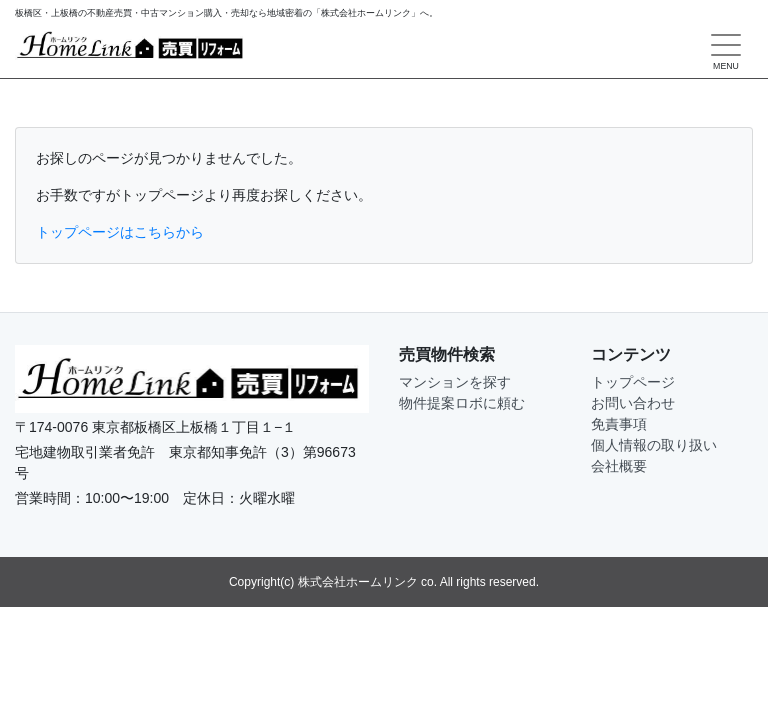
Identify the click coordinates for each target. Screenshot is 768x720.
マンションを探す (455, 382)
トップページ (633, 382)
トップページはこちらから (120, 232)
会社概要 (619, 466)
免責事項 (619, 424)
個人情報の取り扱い (654, 445)
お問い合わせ (633, 403)
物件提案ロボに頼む (462, 403)
